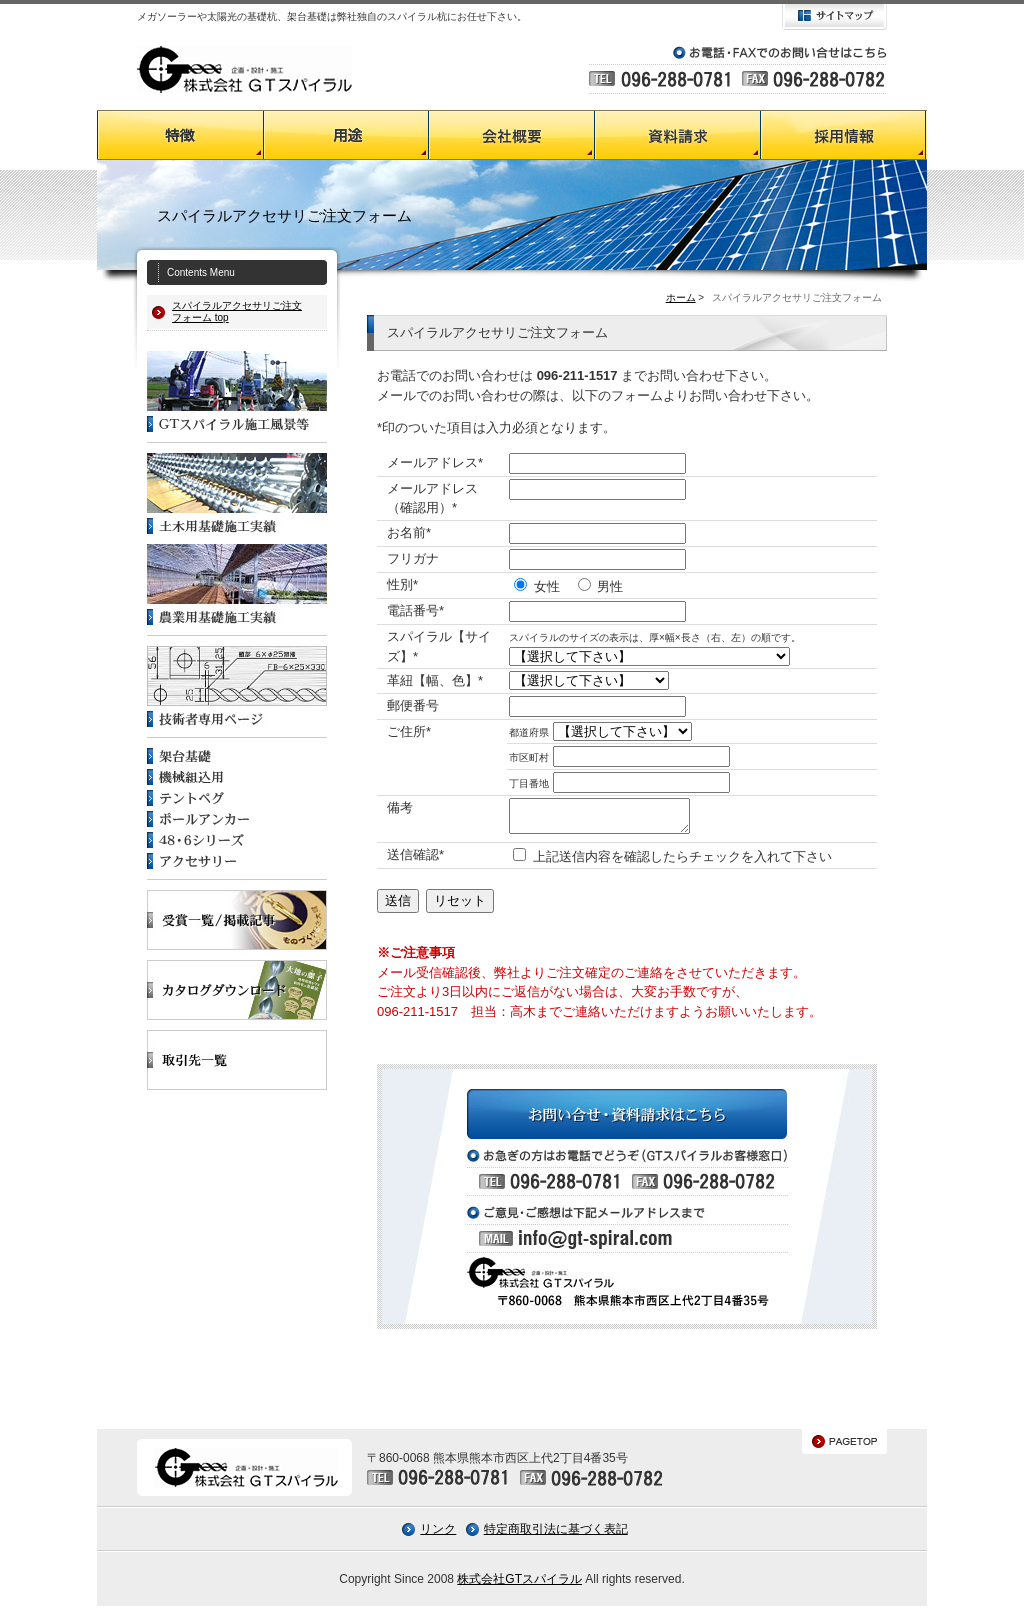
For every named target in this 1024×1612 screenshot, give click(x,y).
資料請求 (678, 135)
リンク (438, 1535)
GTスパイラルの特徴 (180, 135)
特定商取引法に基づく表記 (556, 1535)
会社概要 (512, 135)
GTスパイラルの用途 (346, 135)
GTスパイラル (244, 69)
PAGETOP (844, 1447)
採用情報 (844, 135)
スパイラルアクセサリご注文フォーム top (237, 311)
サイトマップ (834, 17)
